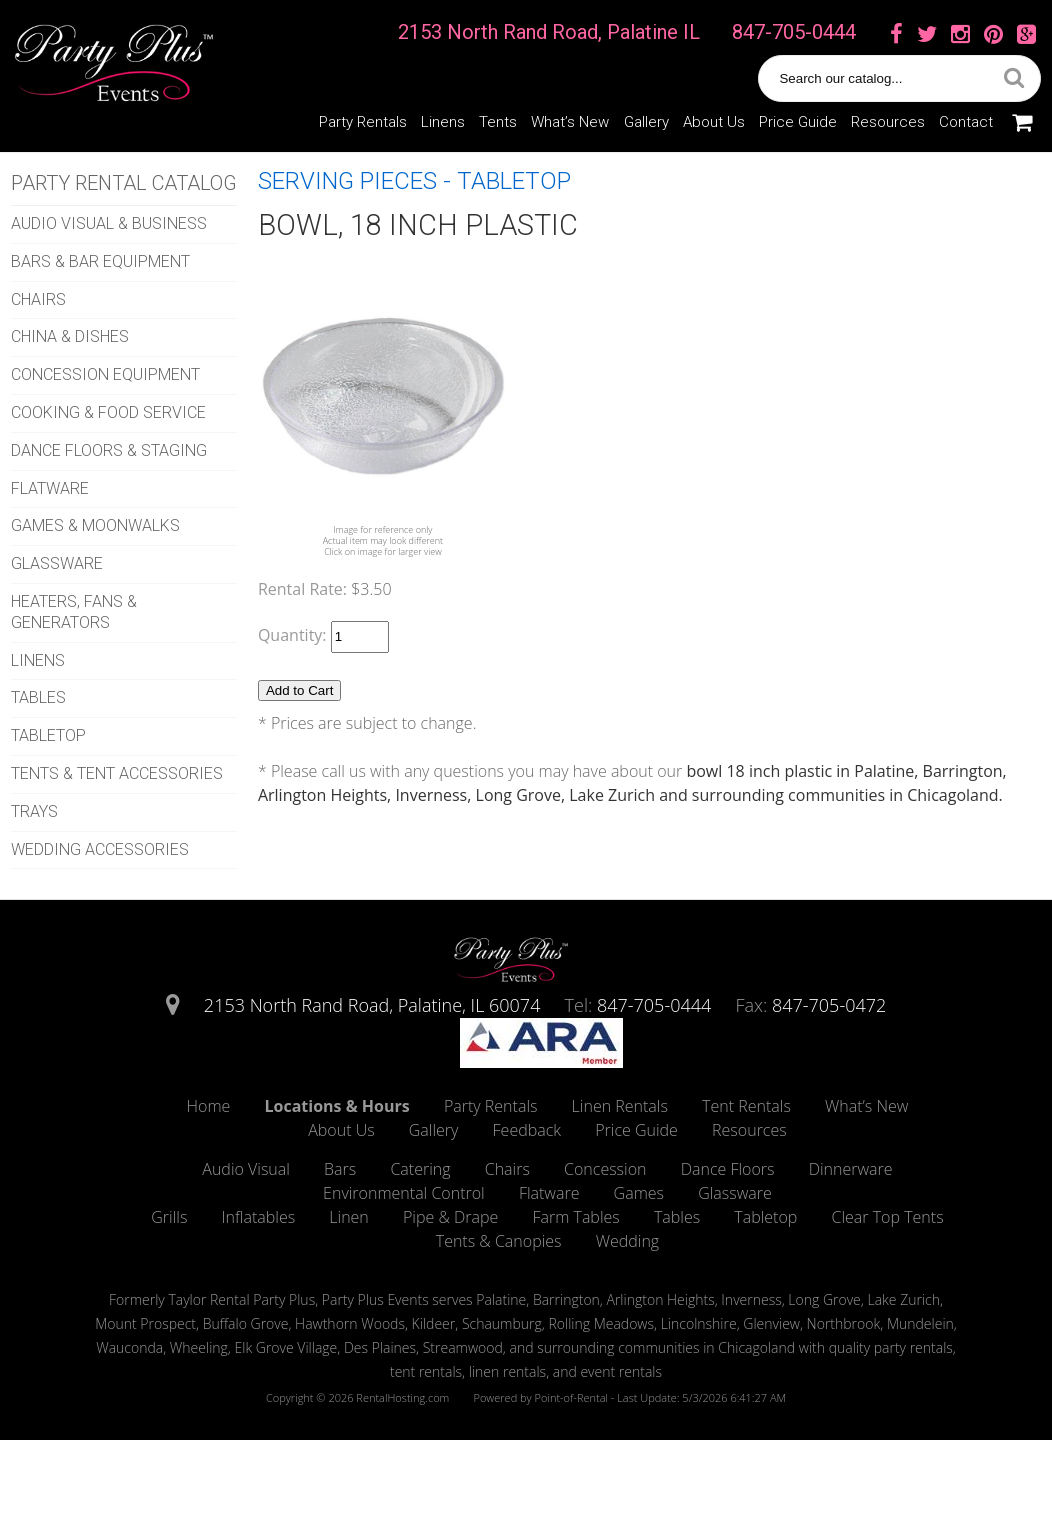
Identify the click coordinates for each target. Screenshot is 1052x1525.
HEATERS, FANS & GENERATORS (74, 612)
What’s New (570, 122)
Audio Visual (246, 1169)
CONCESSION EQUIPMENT (105, 374)
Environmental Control (404, 1193)
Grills (169, 1217)
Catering (420, 1169)
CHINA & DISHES (70, 336)
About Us (714, 122)
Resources (888, 122)
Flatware (549, 1193)
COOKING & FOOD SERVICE (108, 412)
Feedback (527, 1130)
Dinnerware (851, 1169)
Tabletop (765, 1217)
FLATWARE (50, 488)
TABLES (38, 697)
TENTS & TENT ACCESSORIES (117, 773)
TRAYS (34, 811)
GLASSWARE (57, 563)
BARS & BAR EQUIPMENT (100, 261)
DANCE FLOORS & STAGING (109, 450)
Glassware (735, 1193)
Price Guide (798, 122)
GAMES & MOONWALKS (95, 525)
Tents (498, 122)
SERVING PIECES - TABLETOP (414, 181)
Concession (605, 1169)
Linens (443, 122)
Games (639, 1193)
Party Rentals (363, 122)
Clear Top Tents (888, 1217)
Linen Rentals (620, 1106)
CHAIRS (38, 299)
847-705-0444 (794, 32)
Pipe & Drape (450, 1217)
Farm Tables (575, 1217)
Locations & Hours (337, 1106)
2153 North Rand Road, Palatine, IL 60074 (372, 1005)
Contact (966, 122)
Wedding (627, 1241)
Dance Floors (728, 1169)
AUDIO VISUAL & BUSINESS (109, 223)
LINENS (38, 660)
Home (209, 1106)
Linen (349, 1217)
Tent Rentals (746, 1106)
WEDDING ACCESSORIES (100, 849)
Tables (677, 1217)
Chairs (507, 1169)
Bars (340, 1169)
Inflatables (259, 1217)
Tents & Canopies (499, 1241)
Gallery (646, 122)
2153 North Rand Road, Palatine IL (549, 32)
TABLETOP (48, 735)
